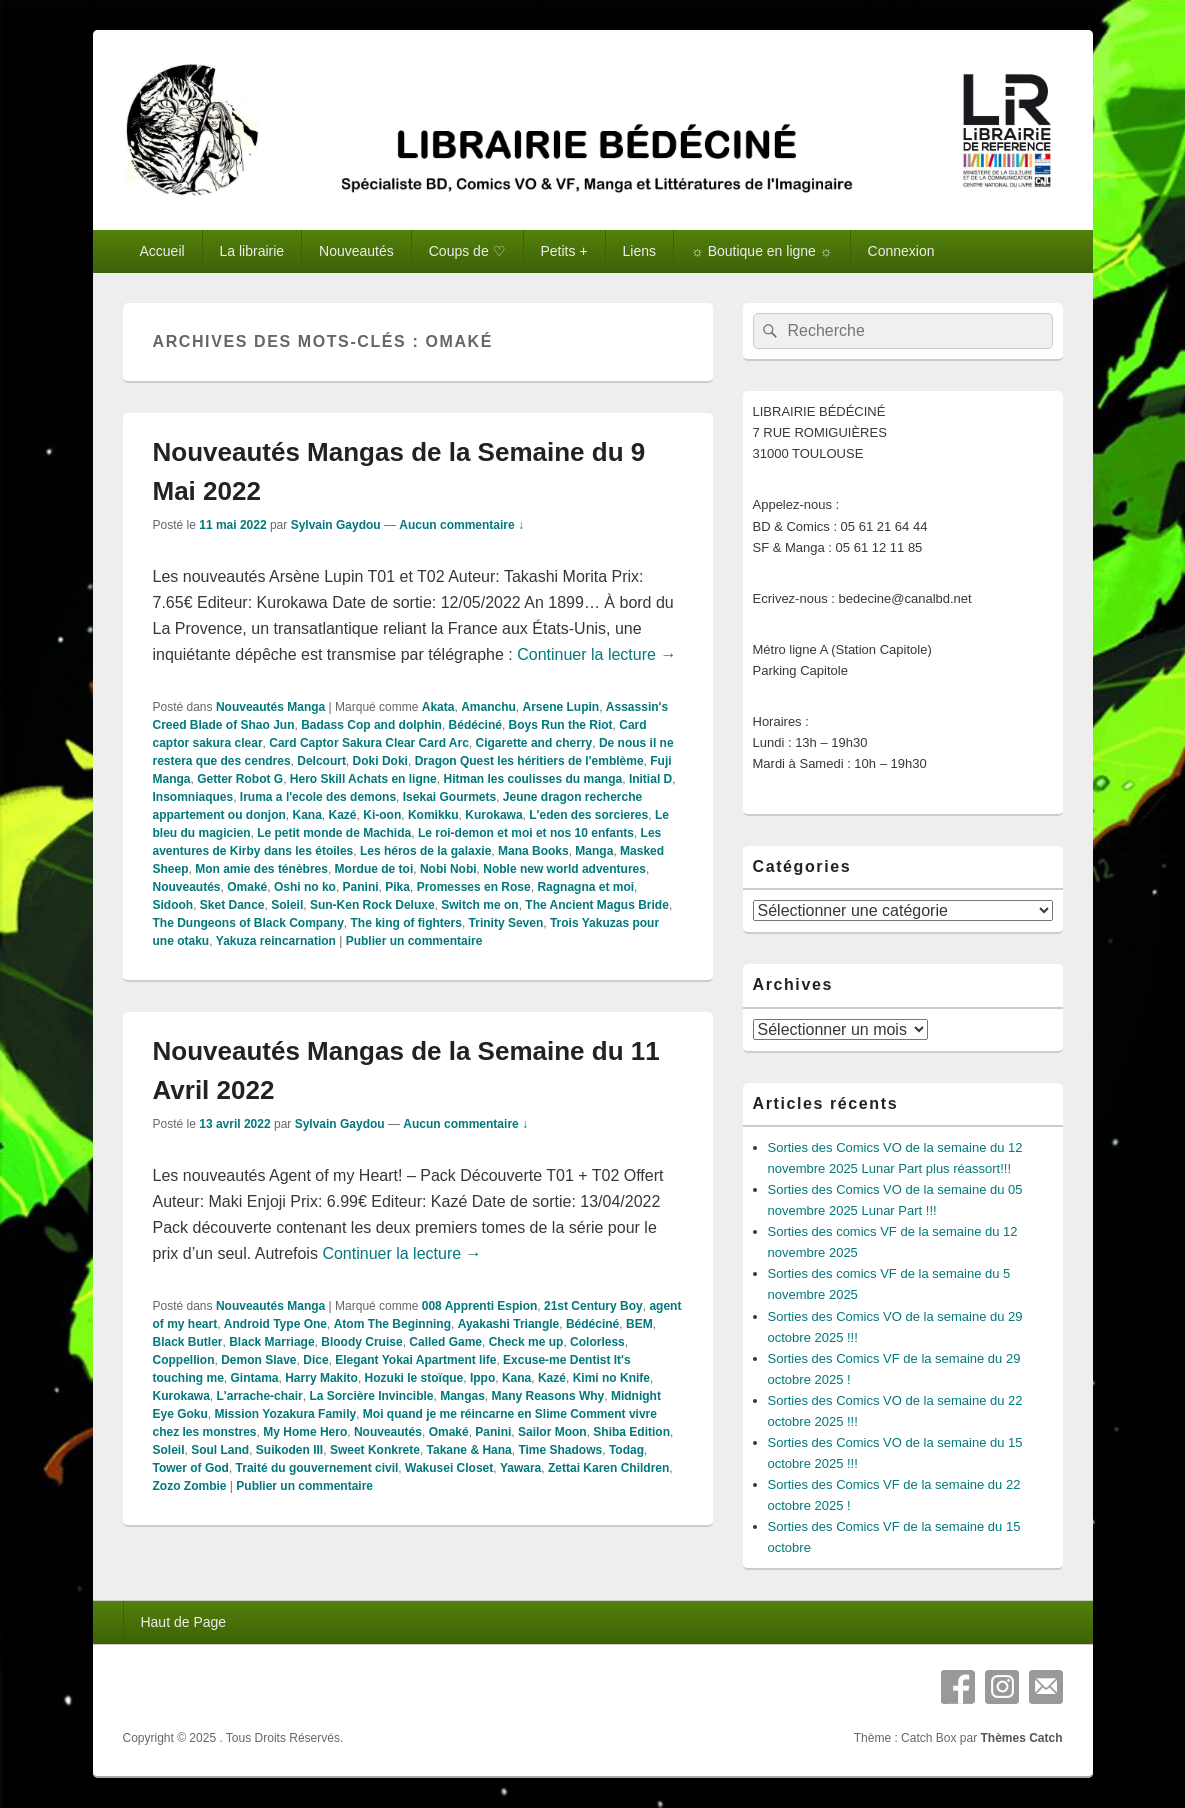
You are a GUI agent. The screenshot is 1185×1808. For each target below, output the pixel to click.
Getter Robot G (240, 779)
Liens (639, 251)
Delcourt (321, 761)
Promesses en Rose (474, 887)
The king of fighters (406, 923)
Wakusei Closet (449, 1468)
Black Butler (188, 1342)
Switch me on (479, 905)
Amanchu (488, 707)
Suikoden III (289, 1450)
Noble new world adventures (564, 869)
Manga (594, 851)
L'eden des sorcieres (588, 815)
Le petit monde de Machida (334, 833)
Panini (361, 887)
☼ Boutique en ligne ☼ (762, 251)
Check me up (526, 1342)
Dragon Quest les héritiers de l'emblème (529, 761)
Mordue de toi (374, 869)
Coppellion (184, 1360)
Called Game (445, 1342)
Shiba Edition (631, 1432)
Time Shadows (560, 1450)
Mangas (462, 1396)
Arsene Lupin (560, 707)
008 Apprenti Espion (480, 1306)
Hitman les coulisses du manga (532, 779)
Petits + (564, 251)
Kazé (343, 815)
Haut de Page (183, 1622)
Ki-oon (382, 815)
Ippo (482, 1378)
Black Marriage (271, 1342)
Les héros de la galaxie (425, 851)
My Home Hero (305, 1432)
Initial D (650, 779)
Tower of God (191, 1468)
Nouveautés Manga (270, 707)
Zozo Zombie (190, 1486)
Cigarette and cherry (534, 743)
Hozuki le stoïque (414, 1378)
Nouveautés (356, 251)
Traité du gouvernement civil (317, 1468)
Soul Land (220, 1450)
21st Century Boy (593, 1306)
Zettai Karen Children (608, 1468)
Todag (626, 1450)
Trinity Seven (506, 923)
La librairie (252, 251)
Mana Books (533, 851)
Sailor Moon (552, 1432)
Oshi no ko (305, 887)
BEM (639, 1324)
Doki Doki (380, 761)
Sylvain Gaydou (336, 525)
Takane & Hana (469, 1450)
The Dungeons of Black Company (248, 923)
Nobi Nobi (448, 869)
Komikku (433, 815)
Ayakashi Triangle (509, 1324)
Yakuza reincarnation (276, 941)
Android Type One (275, 1324)
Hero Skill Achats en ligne (363, 779)
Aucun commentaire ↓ (461, 525)
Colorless (597, 1342)
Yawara (520, 1468)
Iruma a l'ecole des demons (318, 797)
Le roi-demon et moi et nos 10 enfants (526, 833)
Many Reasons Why (548, 1396)
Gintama (255, 1378)
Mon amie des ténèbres (261, 869)
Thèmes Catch (1021, 1738)
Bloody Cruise (361, 1342)
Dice (315, 1360)
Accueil (161, 251)
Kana (307, 815)
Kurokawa (493, 815)
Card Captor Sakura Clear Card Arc (369, 743)
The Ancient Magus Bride (597, 905)
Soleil (287, 905)
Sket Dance (232, 905)
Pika (397, 887)
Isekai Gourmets (449, 797)
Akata (438, 707)
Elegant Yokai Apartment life (415, 1360)
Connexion (901, 251)
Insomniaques (193, 797)
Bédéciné (475, 725)
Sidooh (173, 905)
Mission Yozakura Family (286, 1414)
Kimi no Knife (611, 1378)
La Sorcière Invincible (371, 1396)
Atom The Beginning (392, 1324)
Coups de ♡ (467, 251)
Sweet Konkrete (375, 1450)
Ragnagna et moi (585, 887)
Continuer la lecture (596, 654)
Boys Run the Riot (561, 725)
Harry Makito (321, 1378)
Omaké (247, 887)
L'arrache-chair (260, 1396)
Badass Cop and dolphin (371, 725)
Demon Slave (258, 1360)
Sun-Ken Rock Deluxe (372, 905)
